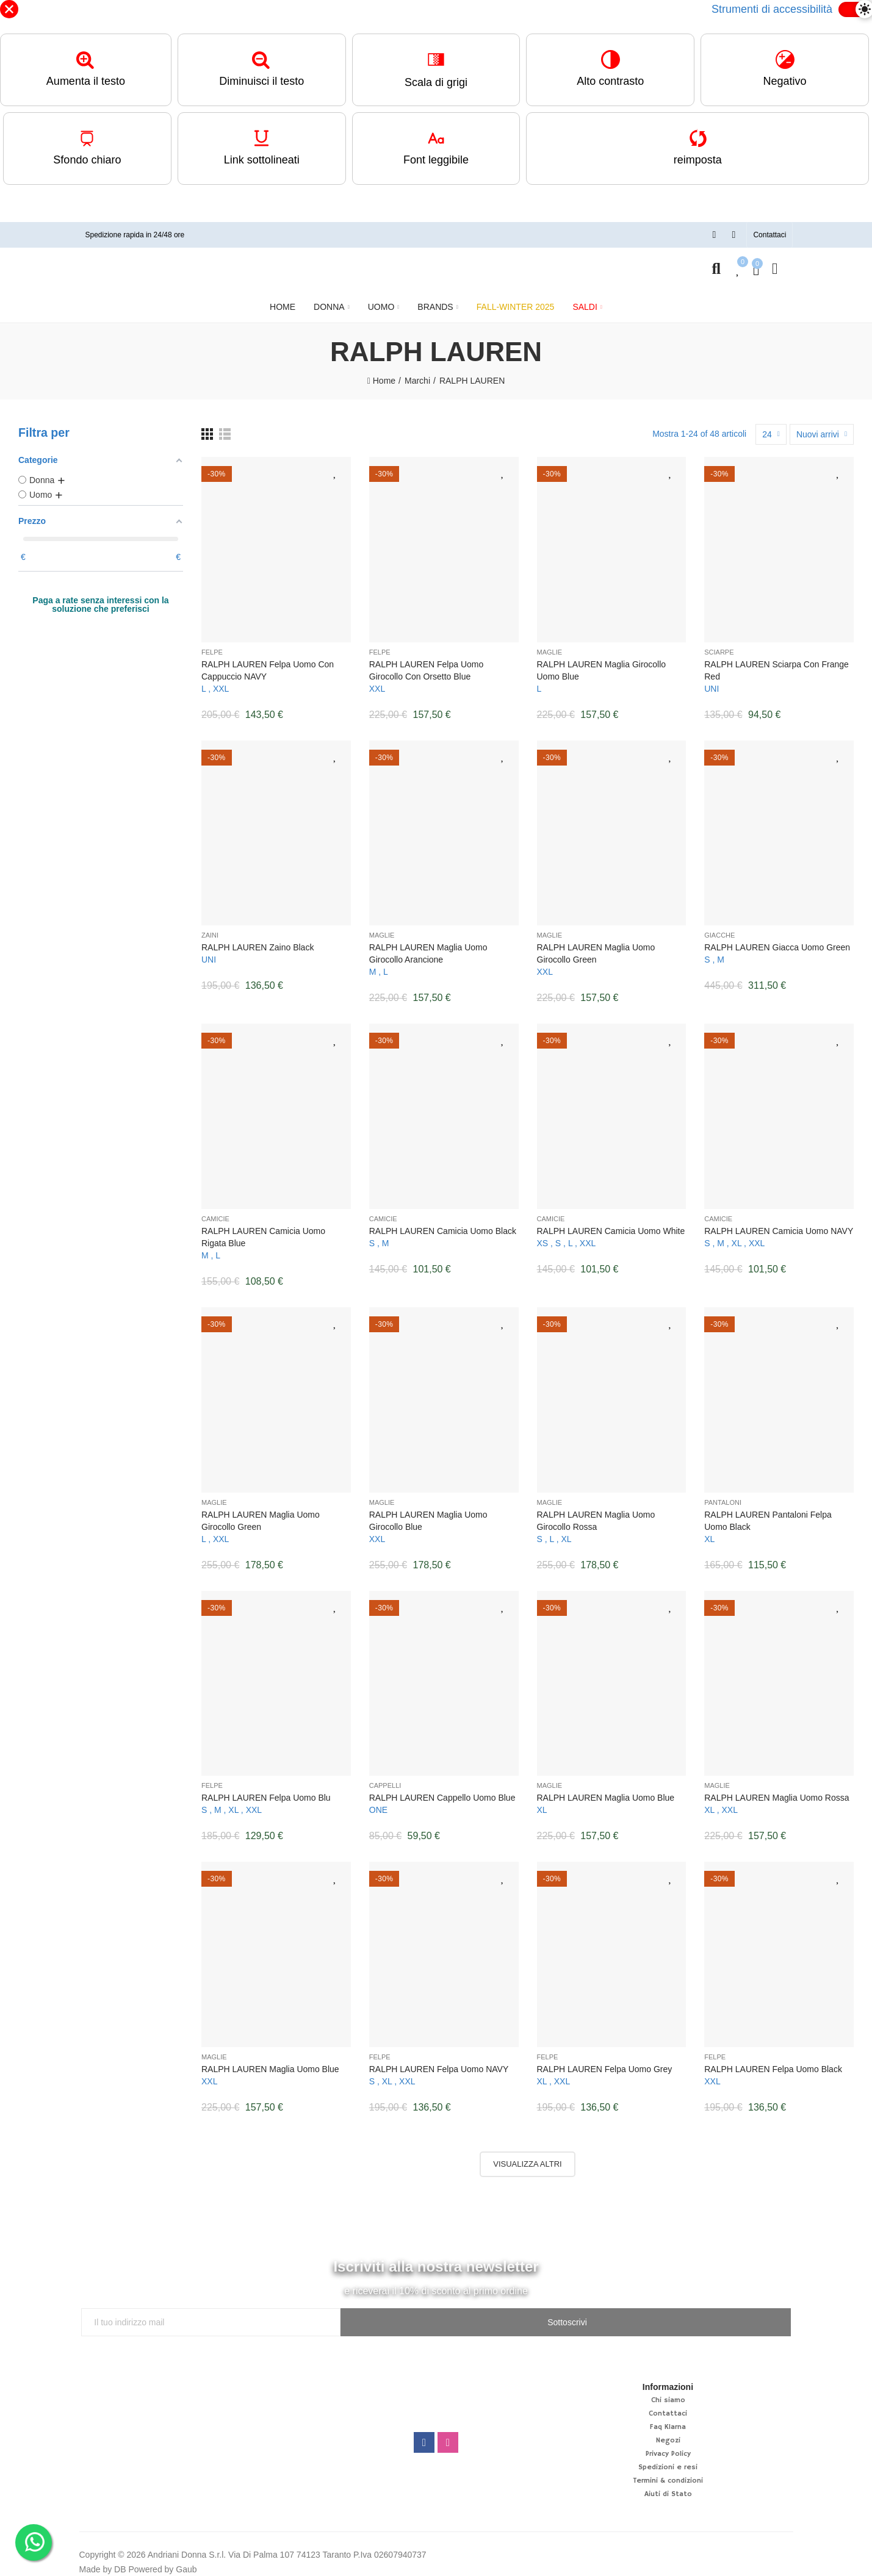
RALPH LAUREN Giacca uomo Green (777, 941)
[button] (769, 229)
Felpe (212, 646)
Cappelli (385, 1779)
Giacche (719, 929)
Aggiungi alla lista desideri (335, 466)
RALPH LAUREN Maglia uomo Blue (606, 1791)
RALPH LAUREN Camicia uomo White (611, 1225)
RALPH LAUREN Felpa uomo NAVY (438, 2063)
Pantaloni (722, 1496)
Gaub (186, 2563)
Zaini (209, 929)
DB (120, 2563)
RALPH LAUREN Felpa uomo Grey (604, 2063)
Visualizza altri (527, 2157)
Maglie (550, 646)
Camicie (215, 1212)
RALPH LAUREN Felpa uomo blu (266, 1791)
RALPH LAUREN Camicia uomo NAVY (778, 1225)
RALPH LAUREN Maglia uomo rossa (776, 1791)
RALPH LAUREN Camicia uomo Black (442, 1225)
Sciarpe (718, 646)
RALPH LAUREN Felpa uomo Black (773, 2063)
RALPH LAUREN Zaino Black (257, 941)
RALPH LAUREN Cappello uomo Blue (442, 1791)
